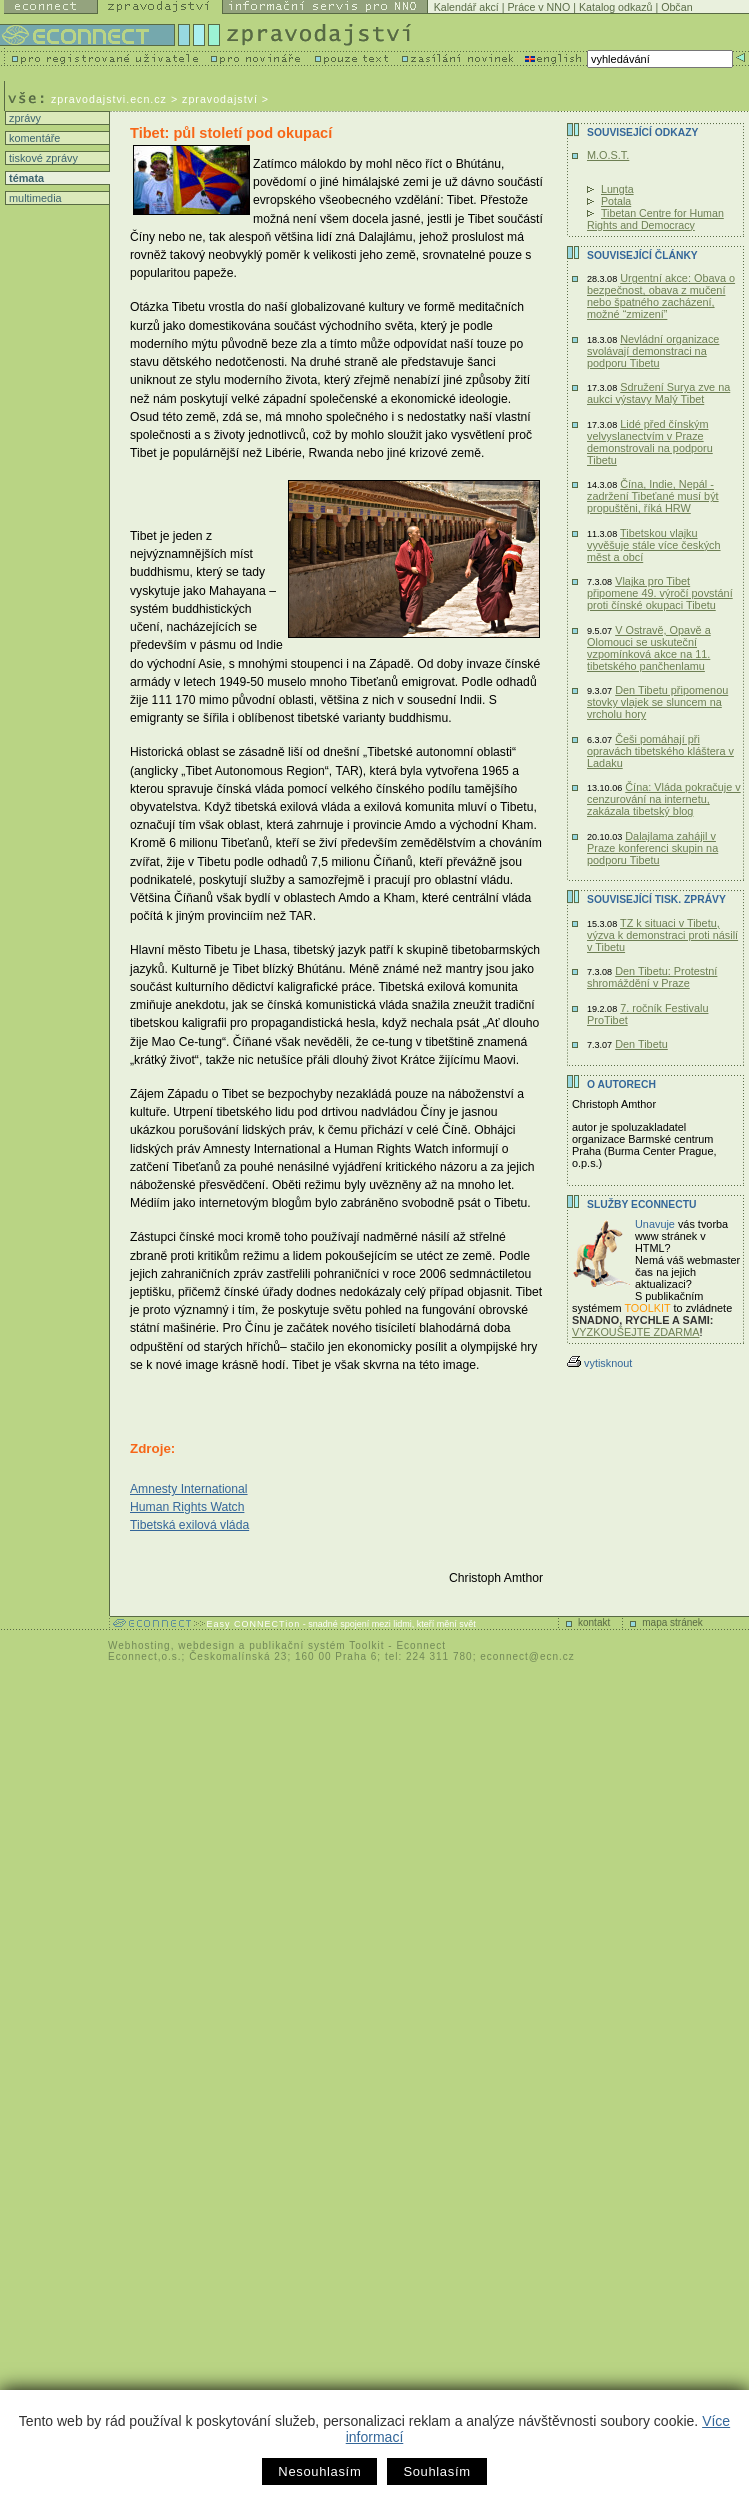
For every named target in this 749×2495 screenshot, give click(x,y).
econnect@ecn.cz (527, 1656)
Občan (676, 7)
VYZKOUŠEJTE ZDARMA (636, 1332)
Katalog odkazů (615, 7)
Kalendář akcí (466, 7)
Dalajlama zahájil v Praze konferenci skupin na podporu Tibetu (652, 848)
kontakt (594, 1622)
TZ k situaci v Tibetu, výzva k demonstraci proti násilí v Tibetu (662, 935)
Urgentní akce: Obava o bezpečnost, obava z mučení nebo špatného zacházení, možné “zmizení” (661, 296)
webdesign (206, 1645)
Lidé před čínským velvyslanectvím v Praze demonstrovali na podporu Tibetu (650, 442)
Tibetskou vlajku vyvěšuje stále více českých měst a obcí (654, 545)
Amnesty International (189, 1489)
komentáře (33, 138)
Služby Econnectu (641, 1204)
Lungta (617, 189)
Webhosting (139, 1645)
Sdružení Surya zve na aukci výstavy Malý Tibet (658, 393)
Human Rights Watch (187, 1507)
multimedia (34, 198)
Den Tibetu (641, 1044)
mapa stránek (672, 1622)
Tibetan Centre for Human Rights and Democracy (655, 219)
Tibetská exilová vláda (189, 1525)
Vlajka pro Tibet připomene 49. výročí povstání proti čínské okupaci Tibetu (660, 593)
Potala (616, 201)
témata (25, 178)
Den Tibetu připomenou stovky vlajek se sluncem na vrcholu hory (657, 702)
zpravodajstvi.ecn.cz (109, 99)
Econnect (421, 1645)
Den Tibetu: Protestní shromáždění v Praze (652, 977)
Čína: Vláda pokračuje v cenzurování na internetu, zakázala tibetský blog (664, 799)
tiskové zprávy (42, 158)
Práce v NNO (539, 7)
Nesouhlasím (319, 2471)
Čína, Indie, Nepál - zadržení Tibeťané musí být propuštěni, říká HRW (653, 496)
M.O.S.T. (608, 155)
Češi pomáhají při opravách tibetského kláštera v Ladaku (660, 751)
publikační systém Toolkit (316, 1645)
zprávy (23, 118)
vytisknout (599, 1363)
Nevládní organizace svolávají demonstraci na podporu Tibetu (653, 351)
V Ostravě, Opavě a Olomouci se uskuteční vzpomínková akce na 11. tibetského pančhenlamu (649, 648)
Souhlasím (436, 2471)
